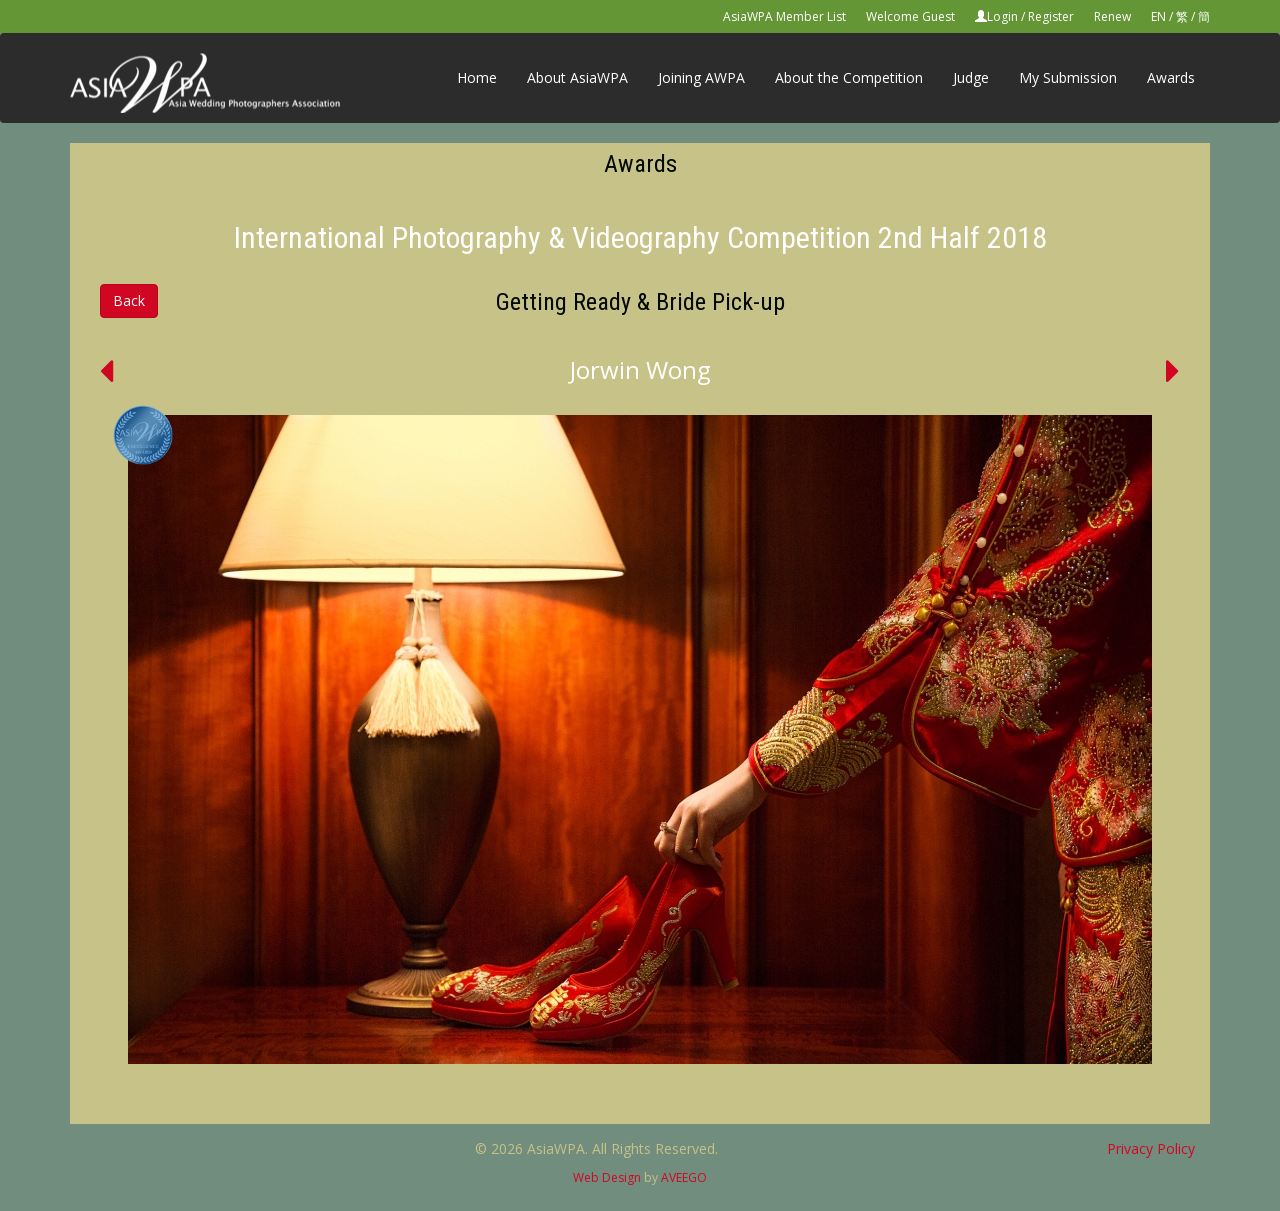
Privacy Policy (1151, 1148)
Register (1051, 16)
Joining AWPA (701, 77)
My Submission (1068, 77)
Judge (971, 77)
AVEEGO (684, 1177)
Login (1002, 16)
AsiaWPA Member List (784, 16)
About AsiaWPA (577, 77)
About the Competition (849, 77)
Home (477, 77)
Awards (1171, 77)
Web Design (607, 1177)
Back (129, 300)
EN (1158, 16)
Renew (1112, 16)
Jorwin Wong (640, 369)
